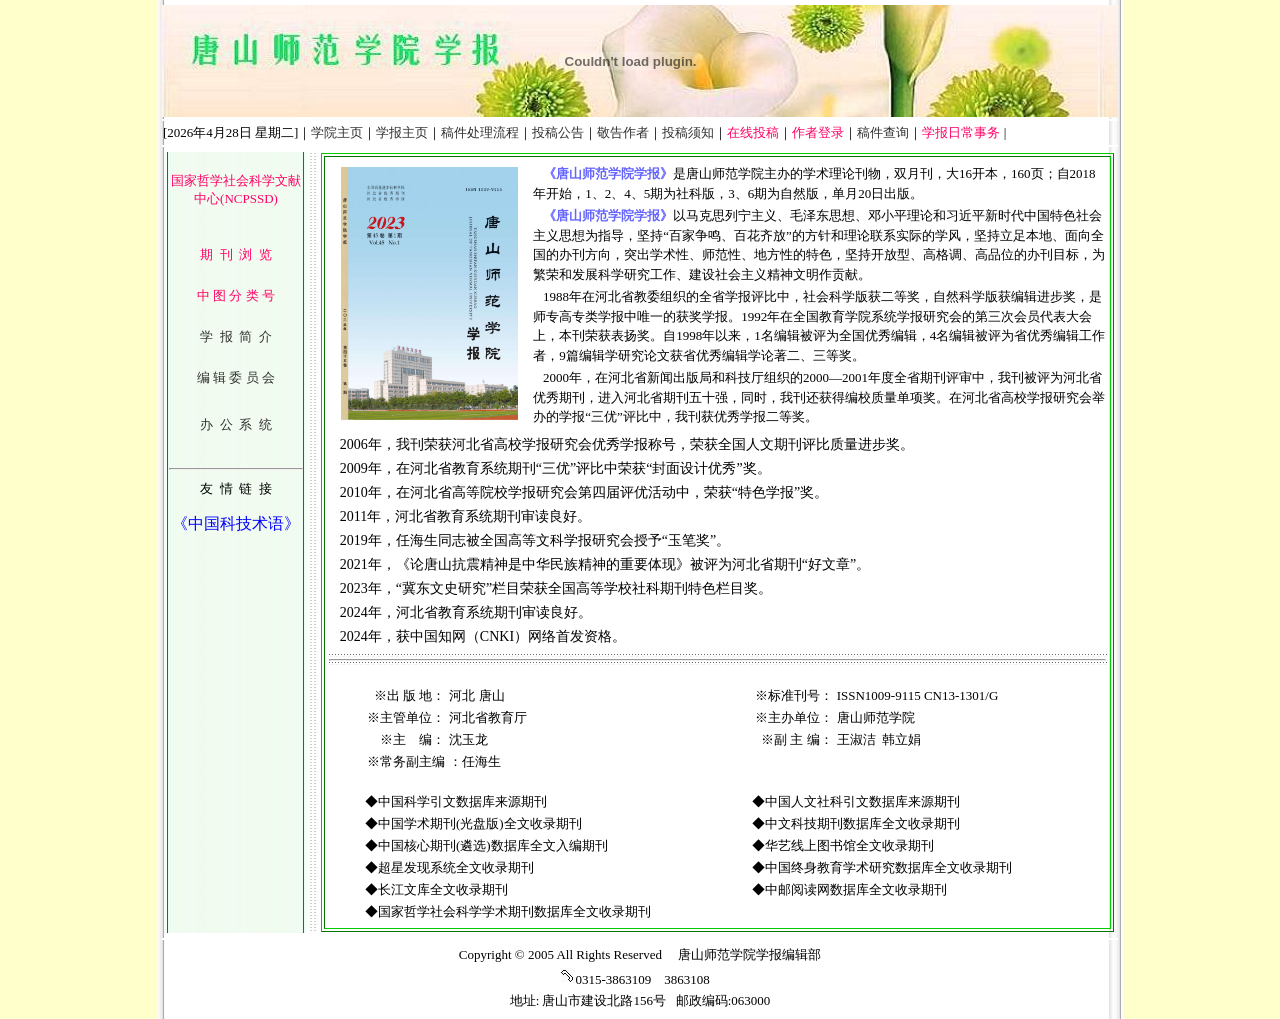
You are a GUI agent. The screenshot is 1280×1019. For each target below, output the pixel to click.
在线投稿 (753, 132)
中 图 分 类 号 (236, 295)
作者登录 (818, 132)
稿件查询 (883, 132)
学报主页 (402, 132)
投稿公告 (558, 132)
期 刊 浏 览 (236, 254)
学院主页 (337, 132)
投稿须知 (688, 132)
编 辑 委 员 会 (236, 377)
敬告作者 (623, 132)
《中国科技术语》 (236, 523)
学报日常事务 (961, 132)
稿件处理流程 (480, 132)
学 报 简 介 (236, 336)
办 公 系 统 (236, 424)
